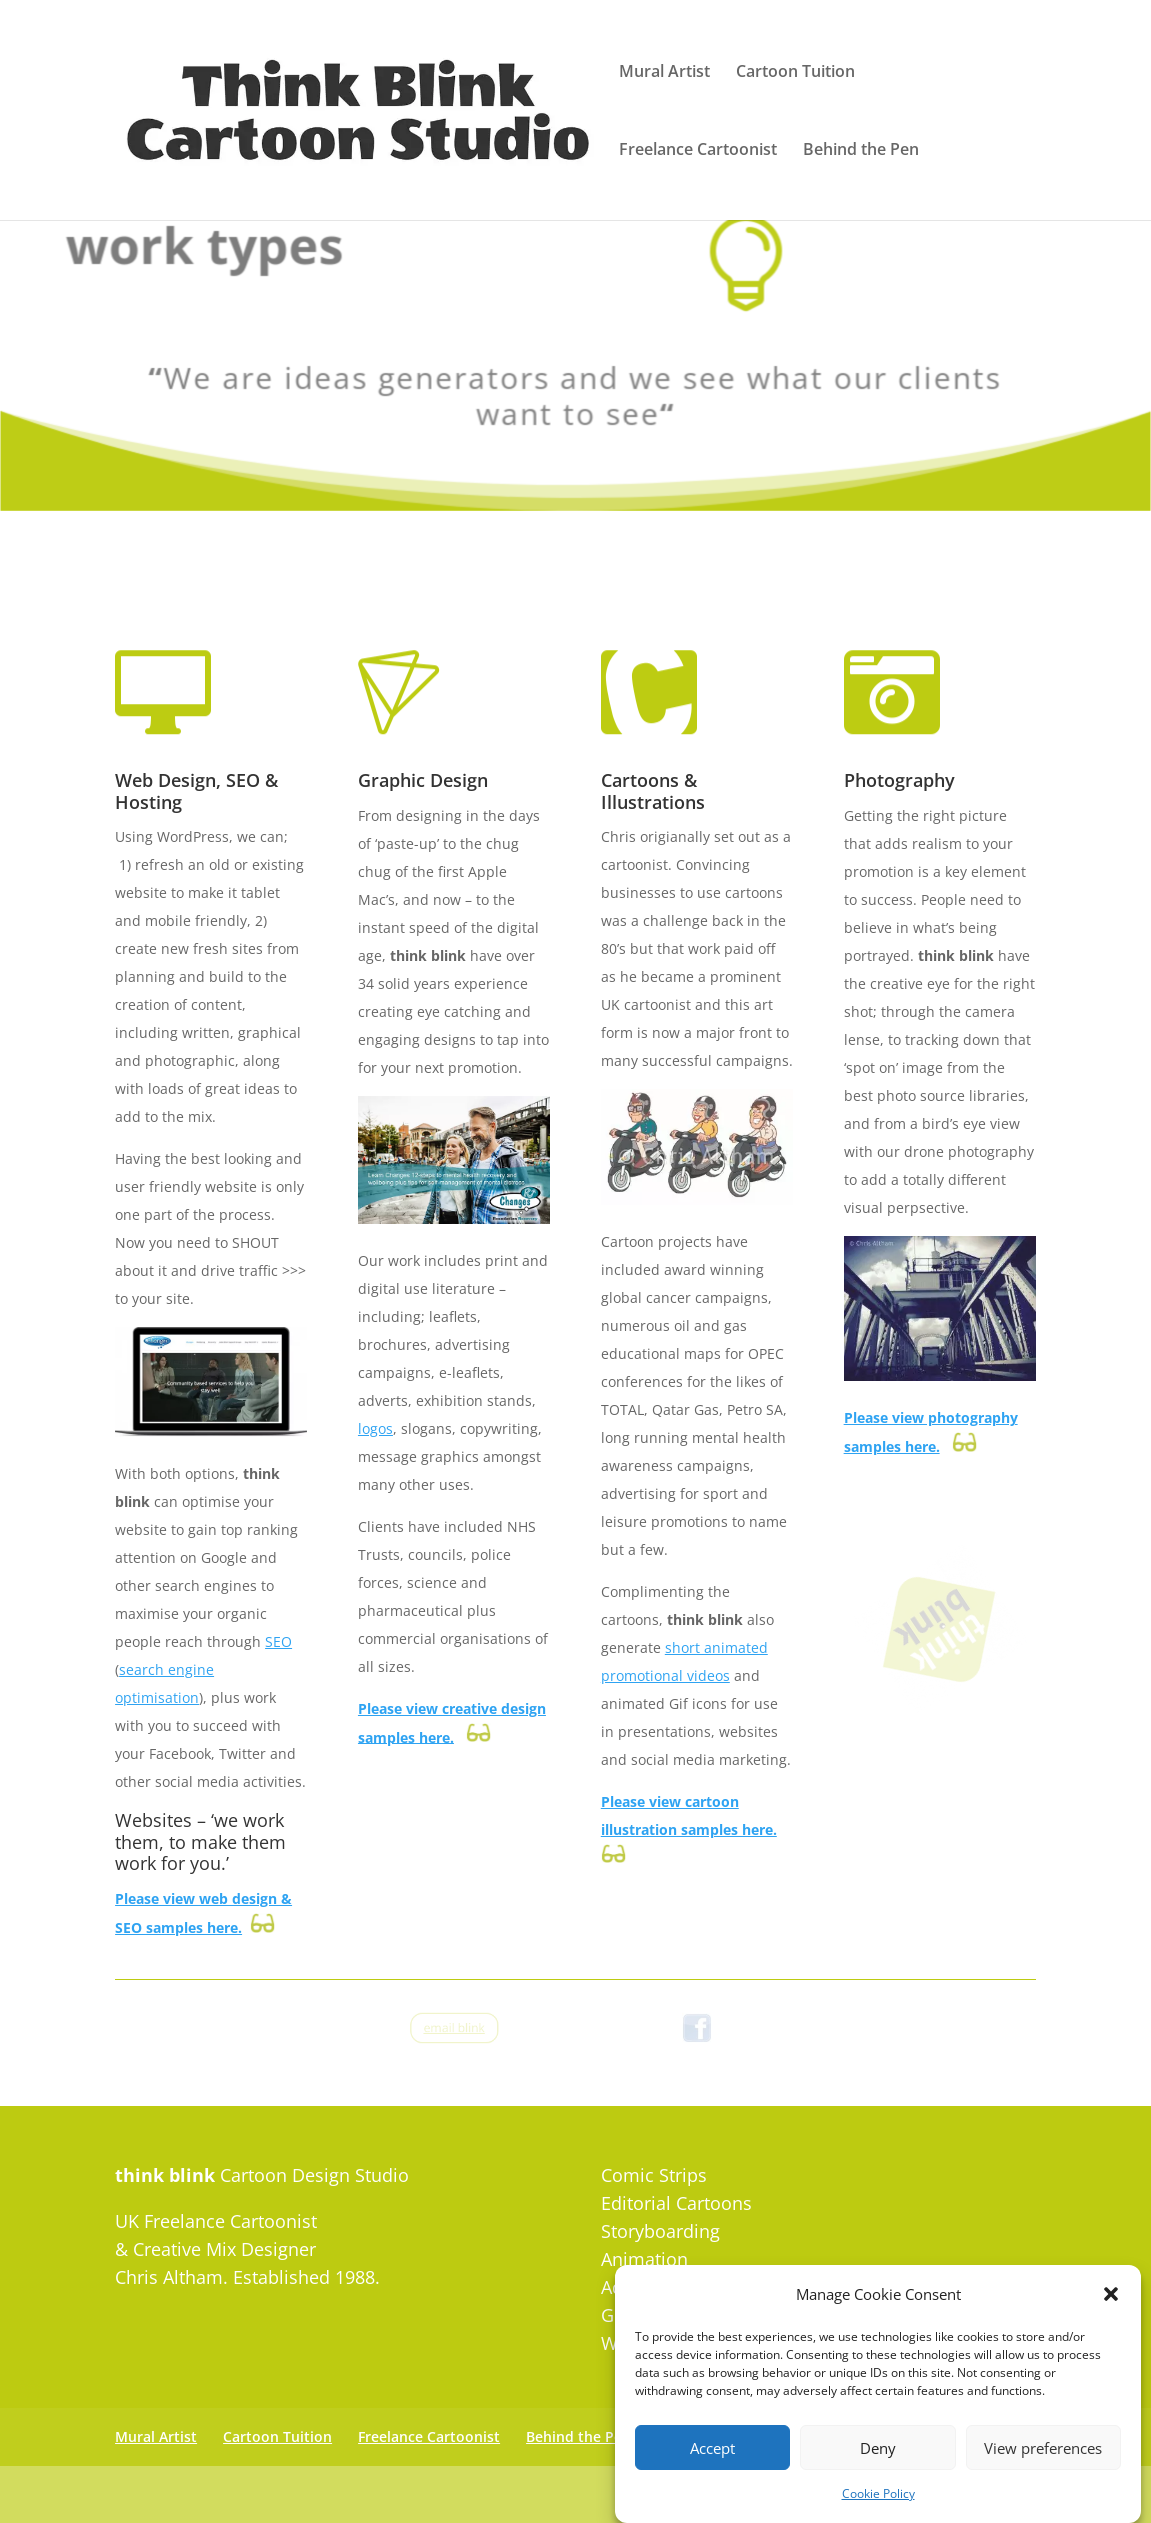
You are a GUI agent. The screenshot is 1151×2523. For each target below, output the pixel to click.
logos (375, 1428)
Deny (878, 2478)
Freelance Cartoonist (698, 151)
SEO (278, 1641)
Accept (712, 2478)
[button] (1111, 2325)
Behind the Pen (861, 151)
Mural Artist (664, 73)
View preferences (1043, 2478)
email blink (454, 2027)
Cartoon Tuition (795, 73)
